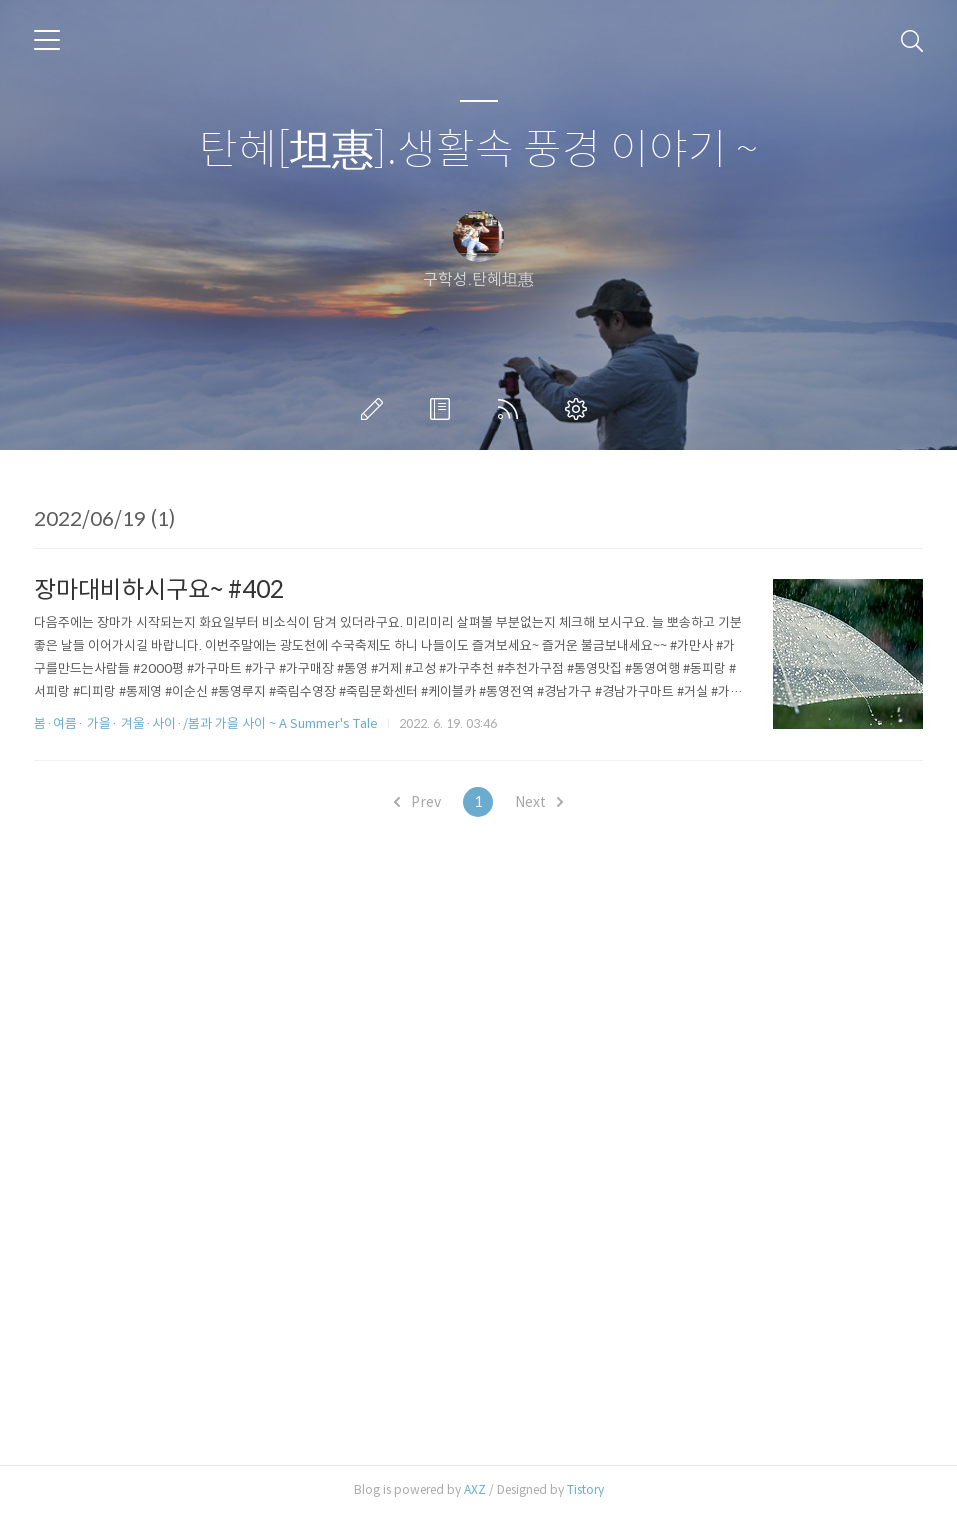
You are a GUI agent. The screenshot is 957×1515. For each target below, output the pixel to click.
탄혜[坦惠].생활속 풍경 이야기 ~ (478, 150)
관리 (580, 409)
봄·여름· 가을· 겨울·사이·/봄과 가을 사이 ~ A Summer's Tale (206, 723)
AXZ (475, 1489)
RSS (512, 409)
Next (539, 802)
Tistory (585, 1489)
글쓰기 (376, 409)
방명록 (444, 409)
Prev (417, 802)
